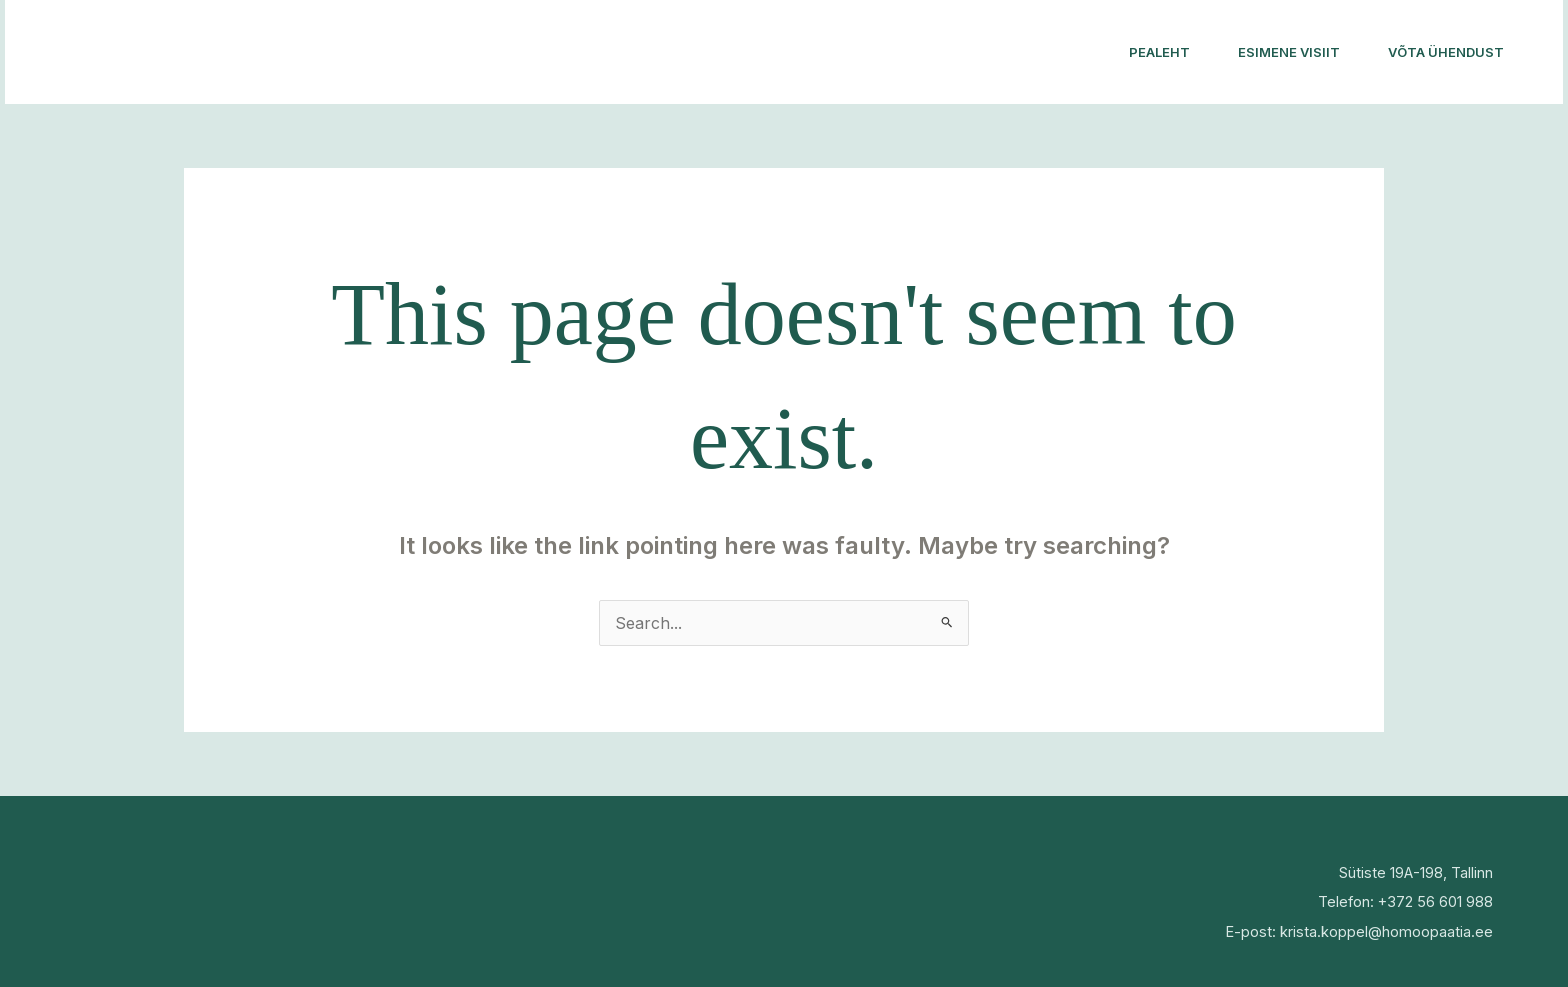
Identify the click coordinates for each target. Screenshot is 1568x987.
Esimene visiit (1289, 52)
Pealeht (1159, 52)
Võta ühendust (1446, 52)
